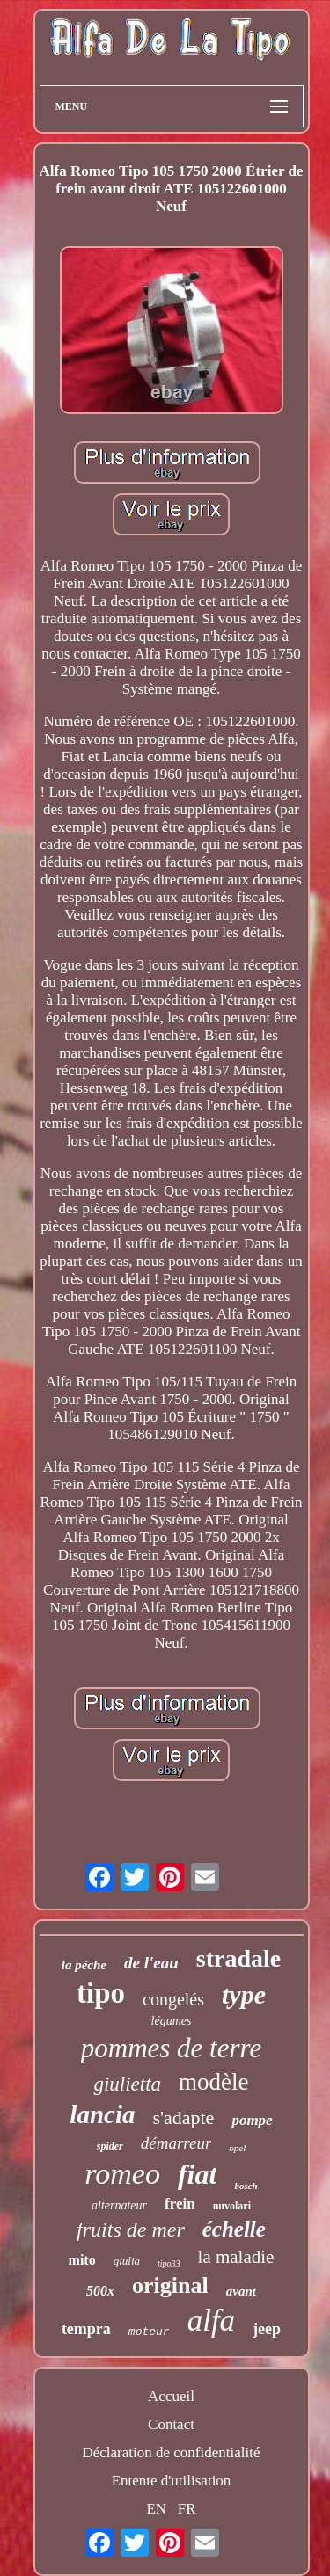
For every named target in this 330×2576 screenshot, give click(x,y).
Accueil (171, 2396)
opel (237, 2148)
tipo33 (169, 2263)
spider (110, 2146)
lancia (102, 2114)
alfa (211, 2320)
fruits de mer (131, 2229)
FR (187, 2508)
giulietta (127, 2084)
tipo (101, 1993)
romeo (122, 2174)
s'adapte (183, 2117)
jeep (267, 2329)
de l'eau (151, 1963)
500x (100, 2290)
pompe (251, 2120)
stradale (238, 1958)
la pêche (84, 1965)
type (244, 1994)
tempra (86, 2329)
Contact (171, 2424)
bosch (245, 2185)
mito (82, 2259)
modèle (213, 2082)
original (170, 2285)
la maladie (236, 2256)
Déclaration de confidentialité (171, 2452)
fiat (197, 2174)
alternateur (119, 2205)
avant (241, 2291)
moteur (149, 2332)
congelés (173, 1999)
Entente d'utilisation (171, 2480)
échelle (234, 2229)
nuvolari (232, 2206)
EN (156, 2508)
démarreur (176, 2143)
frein (180, 2203)
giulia (127, 2260)
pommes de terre (171, 2048)
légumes (171, 2020)
